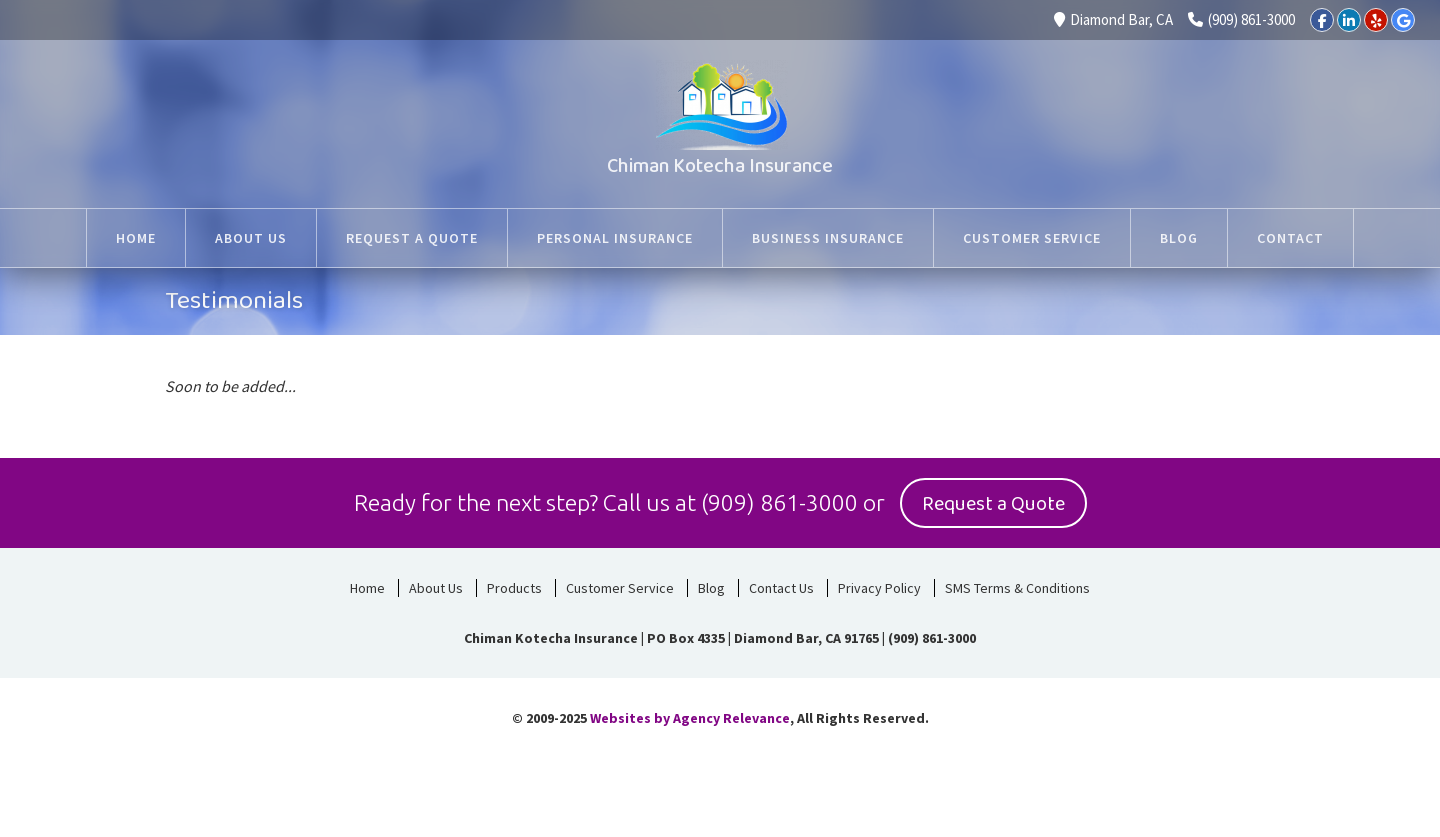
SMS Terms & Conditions (1017, 588)
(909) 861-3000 (1241, 19)
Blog (711, 588)
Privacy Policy (879, 588)
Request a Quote (993, 504)
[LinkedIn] (1349, 20)
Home (367, 588)
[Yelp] (1376, 20)
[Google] (1403, 20)
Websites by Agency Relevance (690, 718)
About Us (436, 588)
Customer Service (620, 588)
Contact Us (781, 588)
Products (514, 588)
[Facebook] (1322, 20)
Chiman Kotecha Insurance (720, 166)
